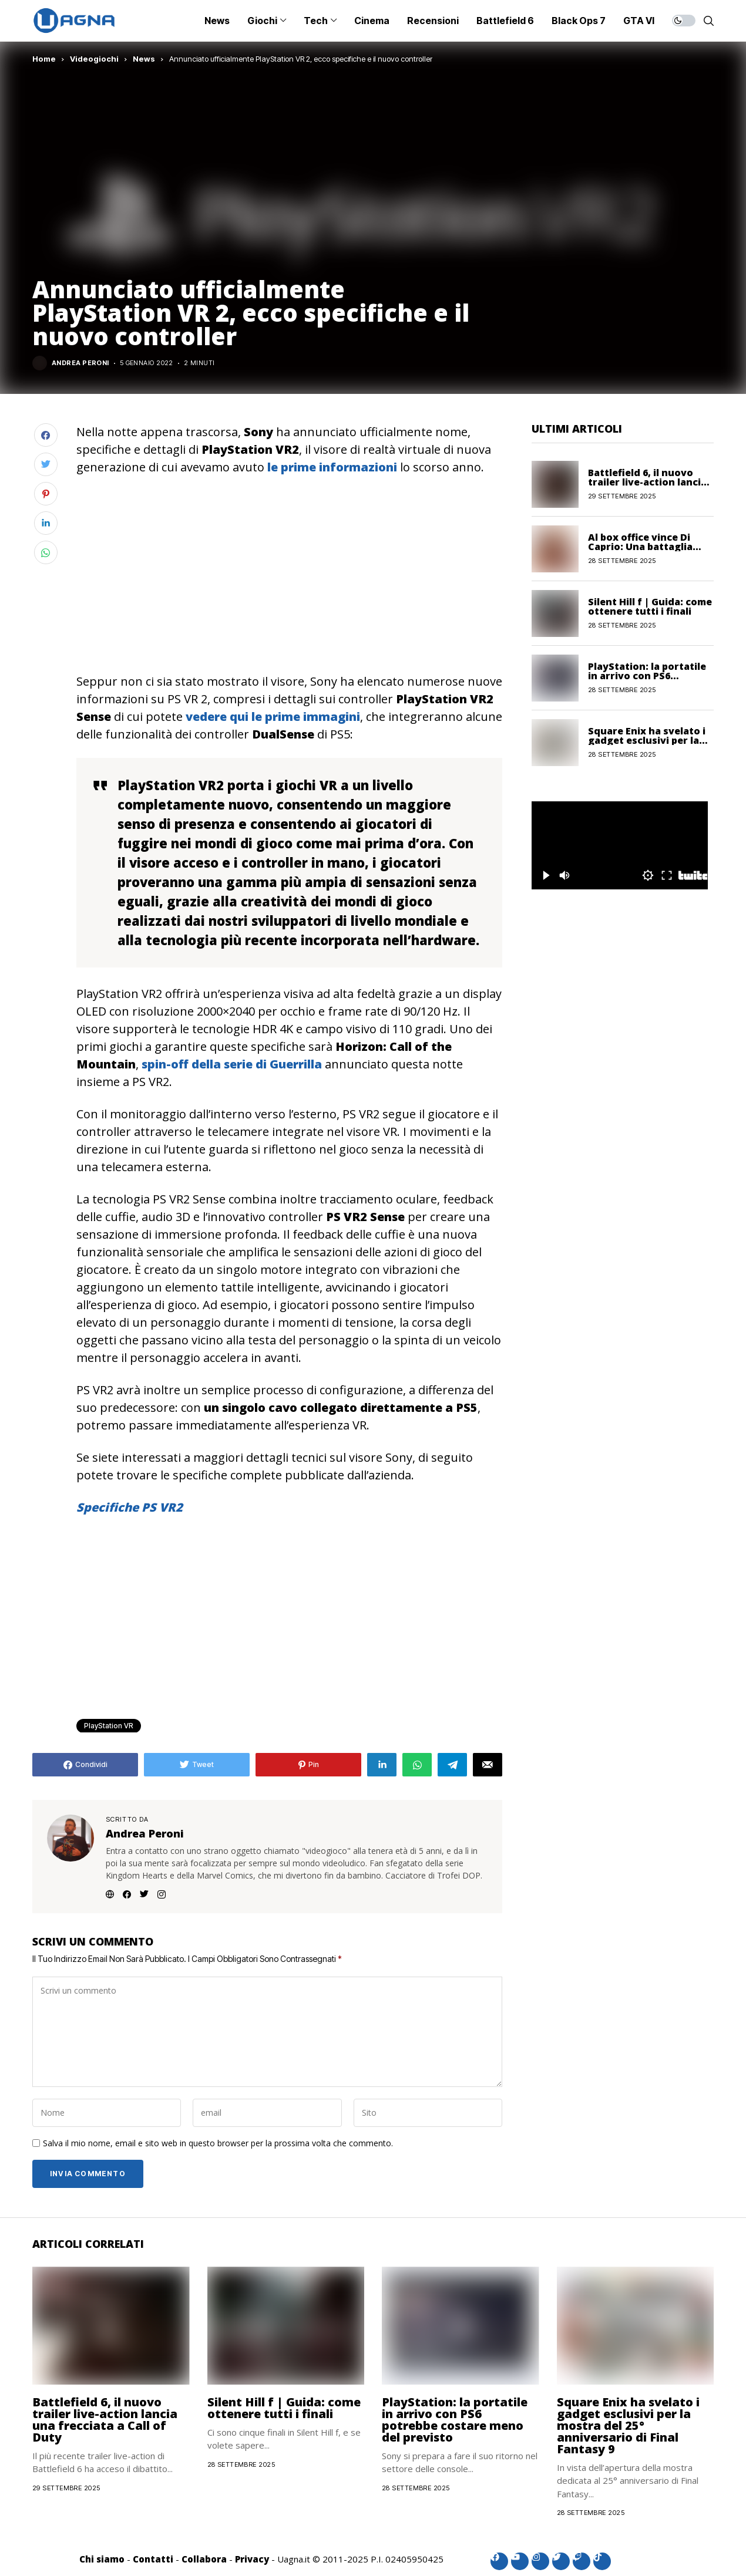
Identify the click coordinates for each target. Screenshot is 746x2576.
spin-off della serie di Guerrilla (232, 1064)
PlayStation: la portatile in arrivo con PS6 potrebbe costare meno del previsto (454, 2419)
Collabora (204, 2559)
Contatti (153, 2559)
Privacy (252, 2559)
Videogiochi (94, 58)
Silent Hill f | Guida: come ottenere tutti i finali (650, 606)
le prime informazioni (332, 467)
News (144, 58)
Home (44, 58)
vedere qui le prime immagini (273, 716)
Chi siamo (102, 2559)
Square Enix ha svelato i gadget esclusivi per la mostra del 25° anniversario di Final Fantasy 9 (628, 2425)
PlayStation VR (108, 1725)
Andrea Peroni (80, 363)
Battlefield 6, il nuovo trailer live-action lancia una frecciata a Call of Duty (104, 2419)
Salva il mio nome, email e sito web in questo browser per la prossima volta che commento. (218, 2144)
